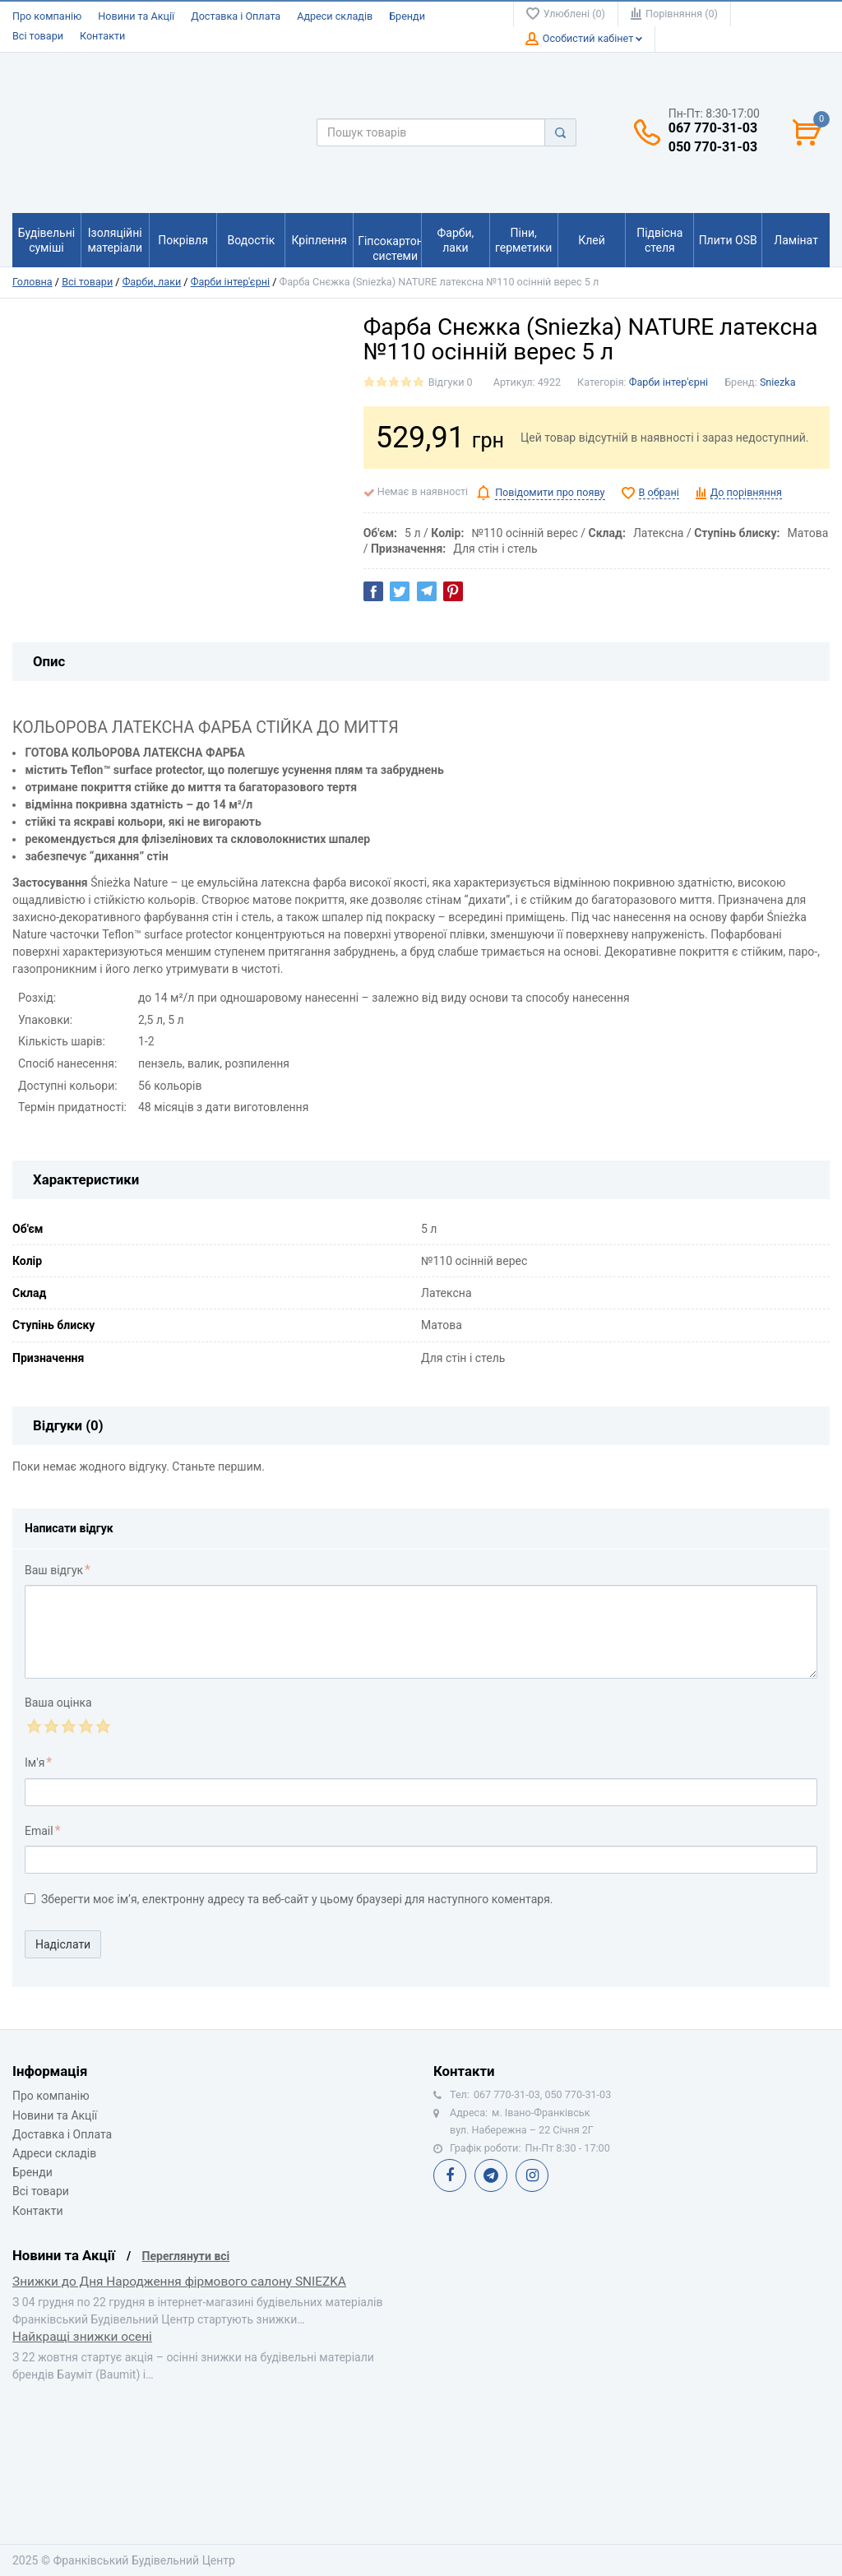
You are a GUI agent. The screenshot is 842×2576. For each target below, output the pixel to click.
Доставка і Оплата (235, 16)
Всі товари (37, 36)
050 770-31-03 (713, 147)
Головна (32, 282)
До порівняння (746, 492)
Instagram (532, 2175)
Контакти (102, 36)
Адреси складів (334, 16)
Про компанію (46, 16)
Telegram (490, 2175)
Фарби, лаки (152, 282)
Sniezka (778, 382)
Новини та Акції (136, 16)
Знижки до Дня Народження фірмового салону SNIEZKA (179, 2281)
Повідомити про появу (549, 492)
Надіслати (62, 1944)
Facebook (449, 2175)
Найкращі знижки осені (82, 2336)
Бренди (407, 16)
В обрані (659, 492)
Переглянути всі (186, 2256)
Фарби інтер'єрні (230, 282)
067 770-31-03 (713, 128)
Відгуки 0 (450, 382)
